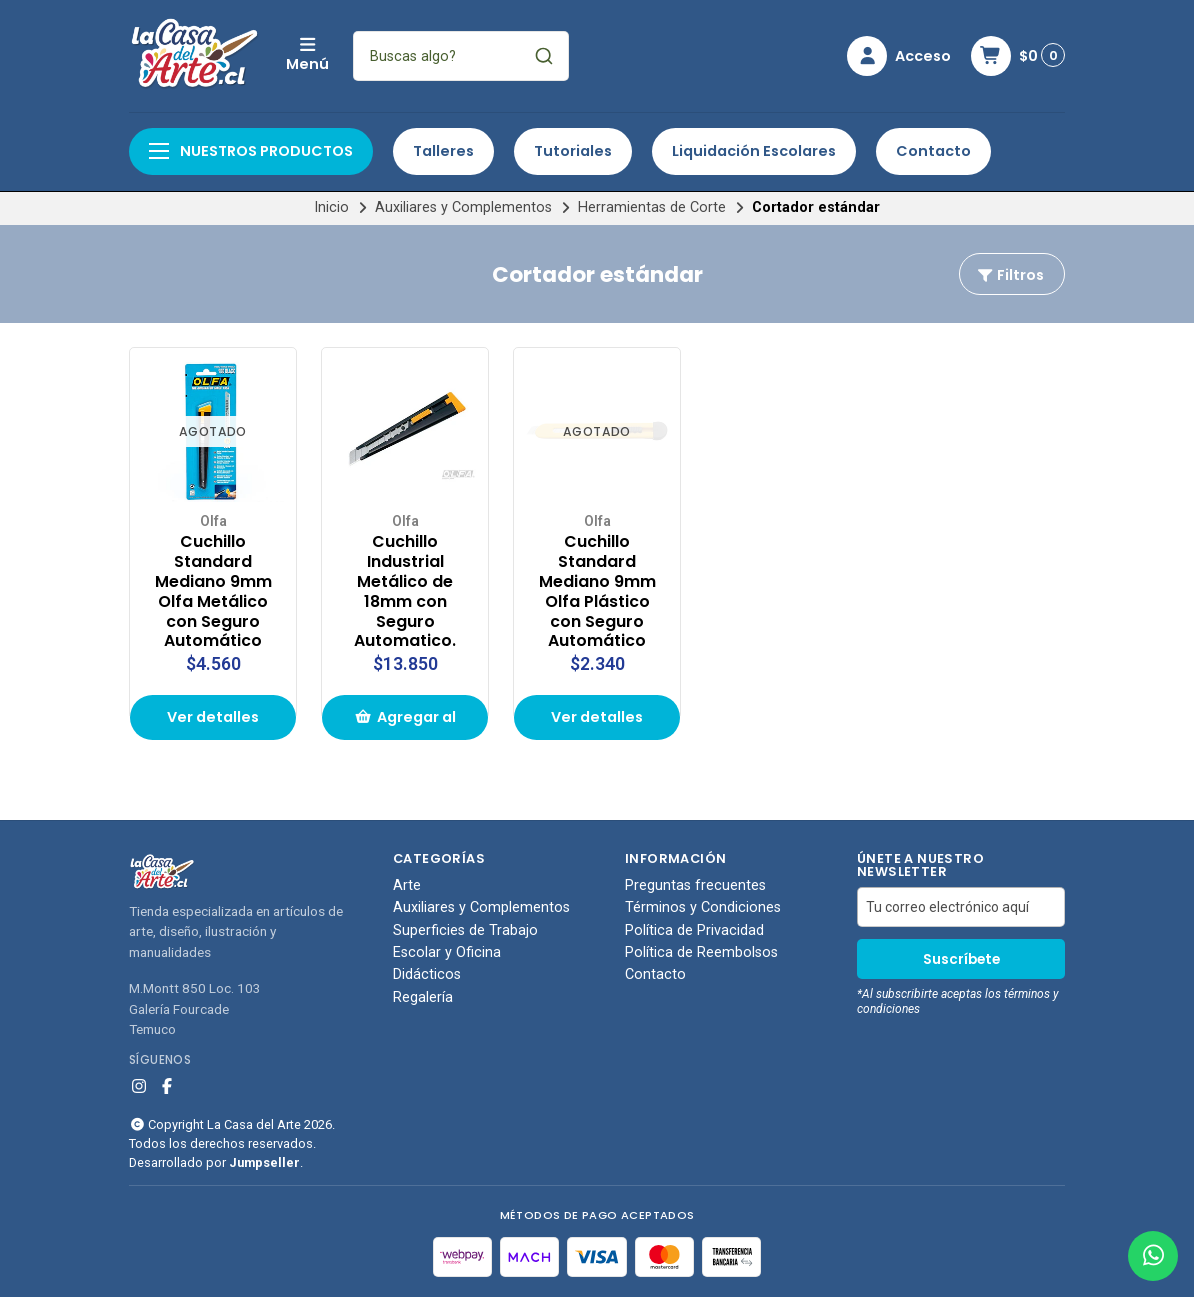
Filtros (1010, 275)
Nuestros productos (251, 151)
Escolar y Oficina (447, 953)
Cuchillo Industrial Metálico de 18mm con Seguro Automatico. (405, 591)
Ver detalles (213, 717)
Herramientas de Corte (652, 207)
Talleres (443, 151)
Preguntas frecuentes (695, 886)
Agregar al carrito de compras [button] (405, 723)
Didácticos (427, 975)
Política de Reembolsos (701, 953)
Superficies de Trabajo (465, 931)
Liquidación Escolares (754, 151)
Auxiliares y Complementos (463, 207)
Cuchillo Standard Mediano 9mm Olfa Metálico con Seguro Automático (213, 591)
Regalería (423, 998)
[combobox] (461, 56)
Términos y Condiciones (703, 908)
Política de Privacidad (694, 931)
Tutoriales (573, 151)
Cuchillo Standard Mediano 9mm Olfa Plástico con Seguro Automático (597, 591)
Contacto (933, 151)
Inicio (331, 207)
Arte (407, 886)
